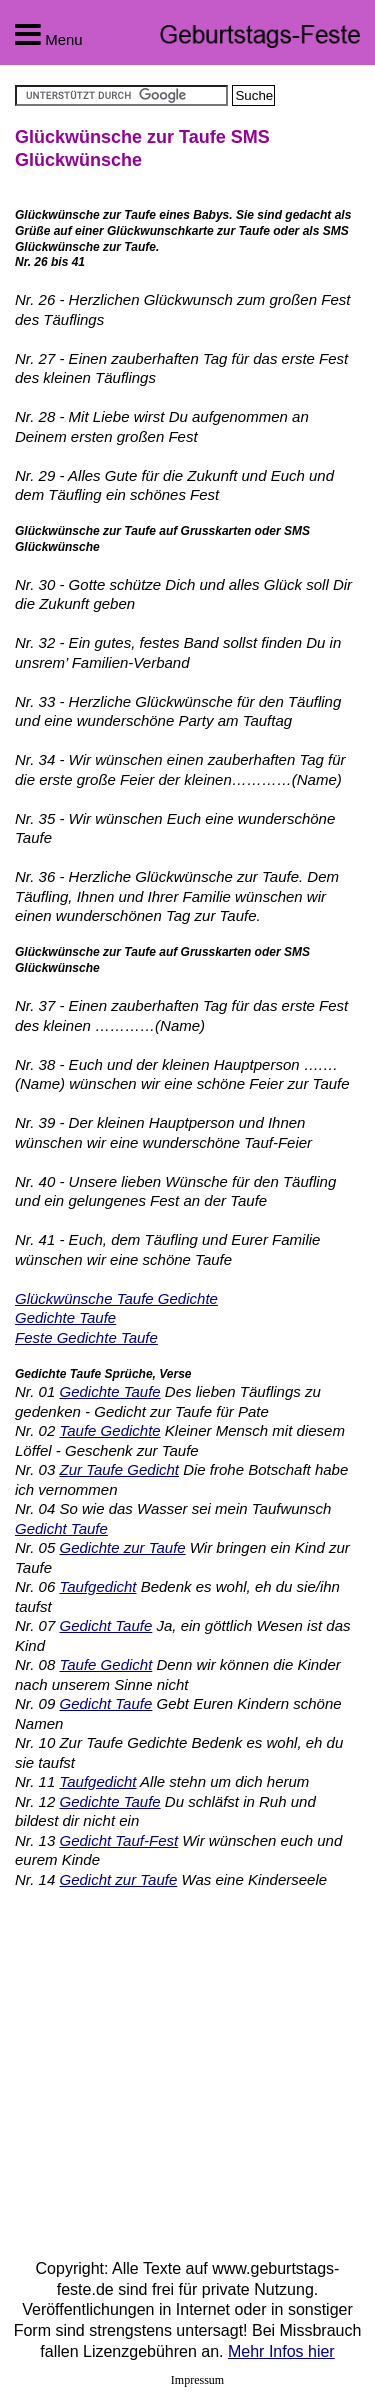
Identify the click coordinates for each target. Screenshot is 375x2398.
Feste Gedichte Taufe (86, 1337)
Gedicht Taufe (61, 1528)
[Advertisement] (183, 2069)
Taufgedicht (97, 1586)
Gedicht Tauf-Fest (118, 1840)
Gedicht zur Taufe (118, 1879)
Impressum (197, 2380)
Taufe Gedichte (109, 1430)
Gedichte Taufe (65, 1317)
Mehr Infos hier (281, 2351)
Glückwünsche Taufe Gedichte (116, 1298)
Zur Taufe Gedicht (119, 1469)
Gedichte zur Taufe (122, 1547)
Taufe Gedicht (105, 1664)
